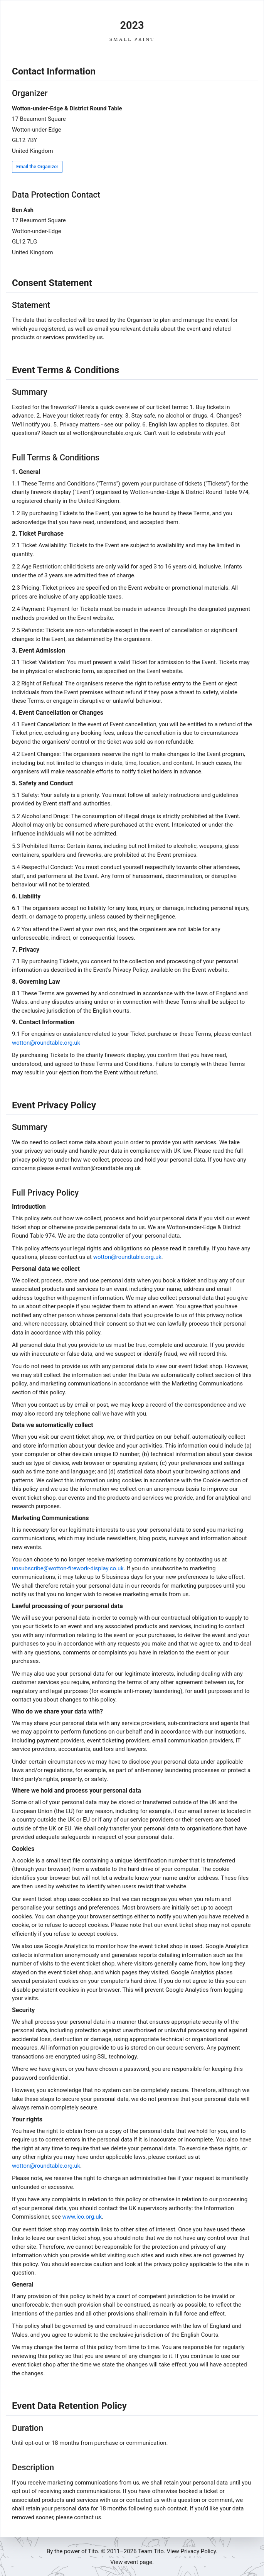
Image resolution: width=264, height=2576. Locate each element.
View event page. (132, 2562)
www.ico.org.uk (82, 2216)
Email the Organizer (37, 166)
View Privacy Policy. (191, 2551)
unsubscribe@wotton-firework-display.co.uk (68, 1568)
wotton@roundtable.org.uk (46, 1042)
